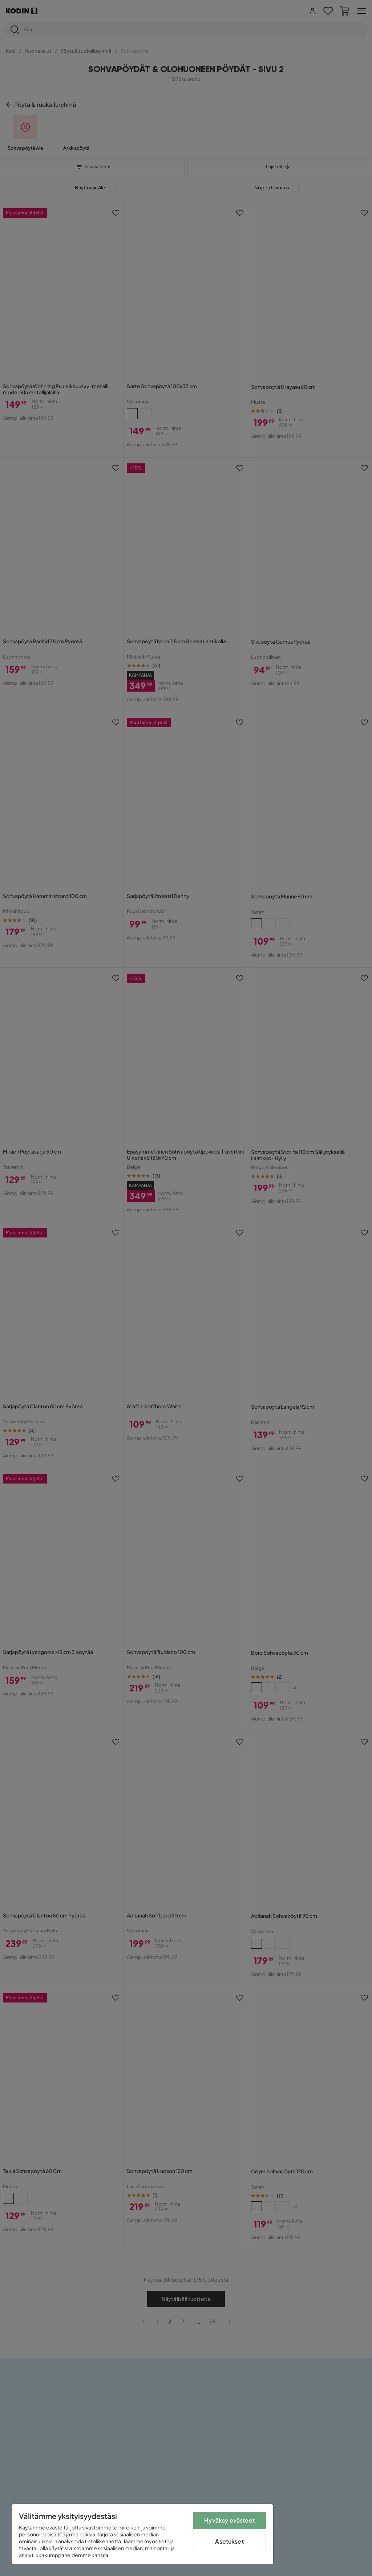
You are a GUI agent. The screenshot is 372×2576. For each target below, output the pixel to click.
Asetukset (229, 2541)
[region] (142, 2534)
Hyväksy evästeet (229, 2520)
